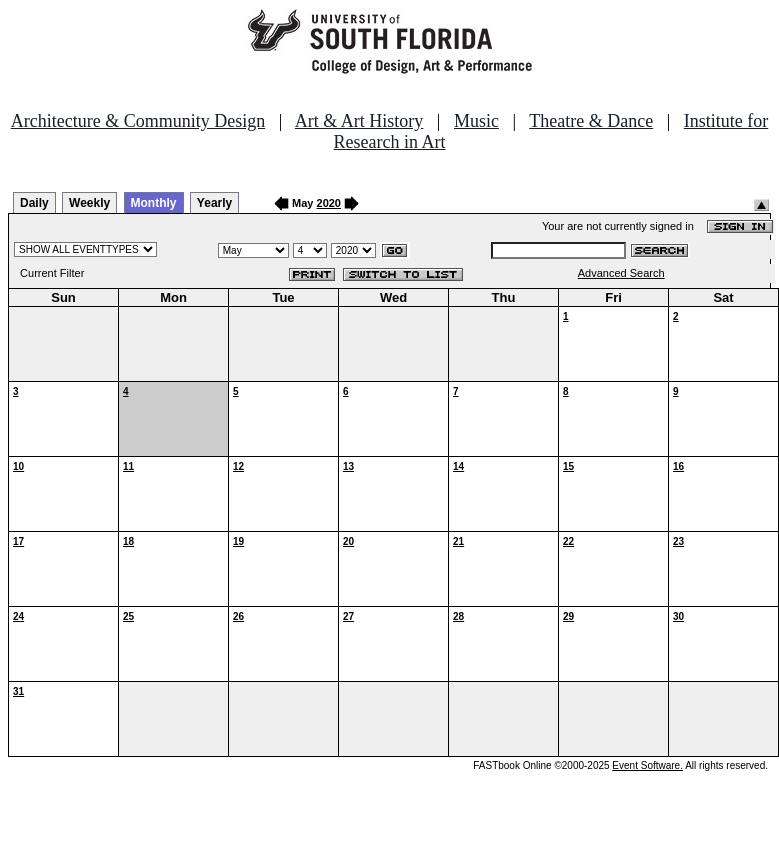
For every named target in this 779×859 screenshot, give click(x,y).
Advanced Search (621, 273)
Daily (34, 203)
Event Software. (647, 765)
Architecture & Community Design (138, 121)
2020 (329, 203)
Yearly (214, 203)
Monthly (154, 203)
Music (476, 121)
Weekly (89, 203)
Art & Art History (359, 121)
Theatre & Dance (591, 121)
